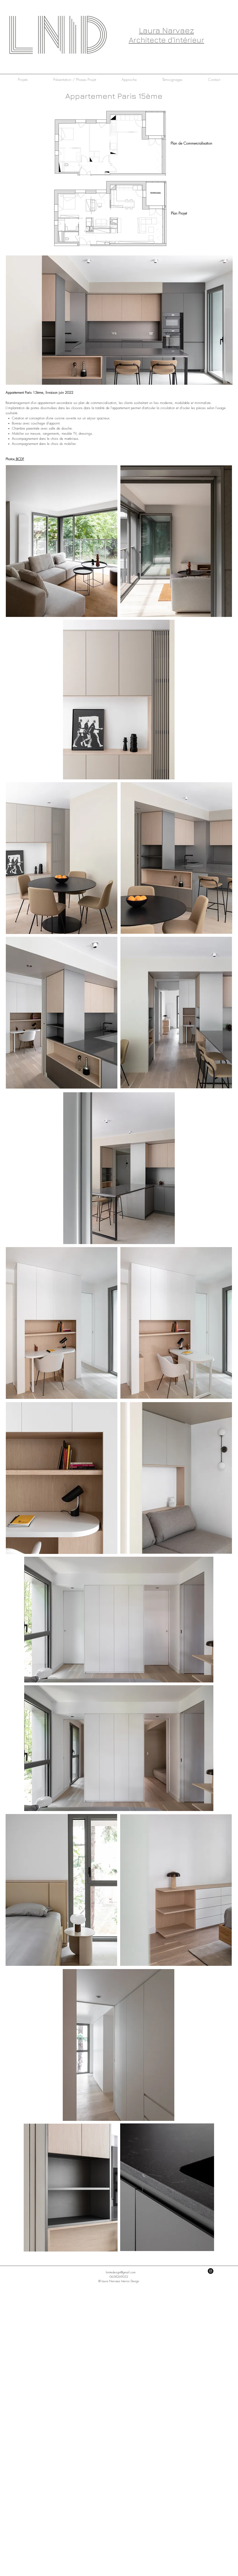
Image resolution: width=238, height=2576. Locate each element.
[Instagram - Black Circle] (210, 2271)
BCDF (19, 459)
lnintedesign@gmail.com (121, 2272)
